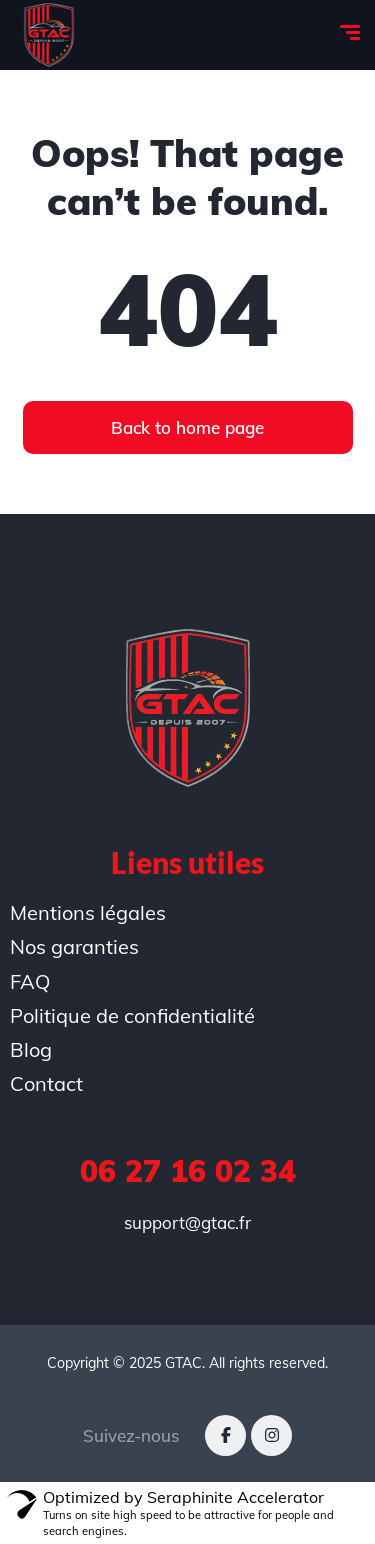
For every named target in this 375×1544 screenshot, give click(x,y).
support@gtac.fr (187, 1222)
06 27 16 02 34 (188, 1171)
